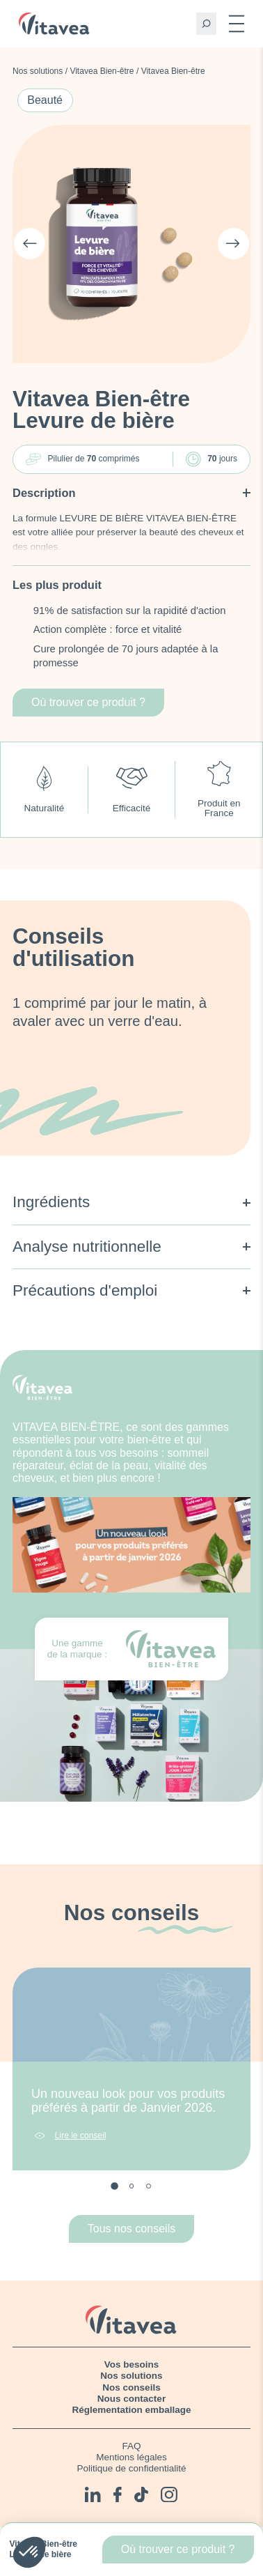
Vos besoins (131, 2364)
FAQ (131, 2446)
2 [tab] (132, 2186)
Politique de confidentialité (131, 2468)
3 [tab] (148, 2186)
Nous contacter (131, 2398)
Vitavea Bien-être (102, 71)
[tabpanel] (131, 2069)
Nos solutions (38, 71)
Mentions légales (131, 2457)
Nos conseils (131, 2387)
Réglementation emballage (131, 2410)
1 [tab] (115, 2187)
